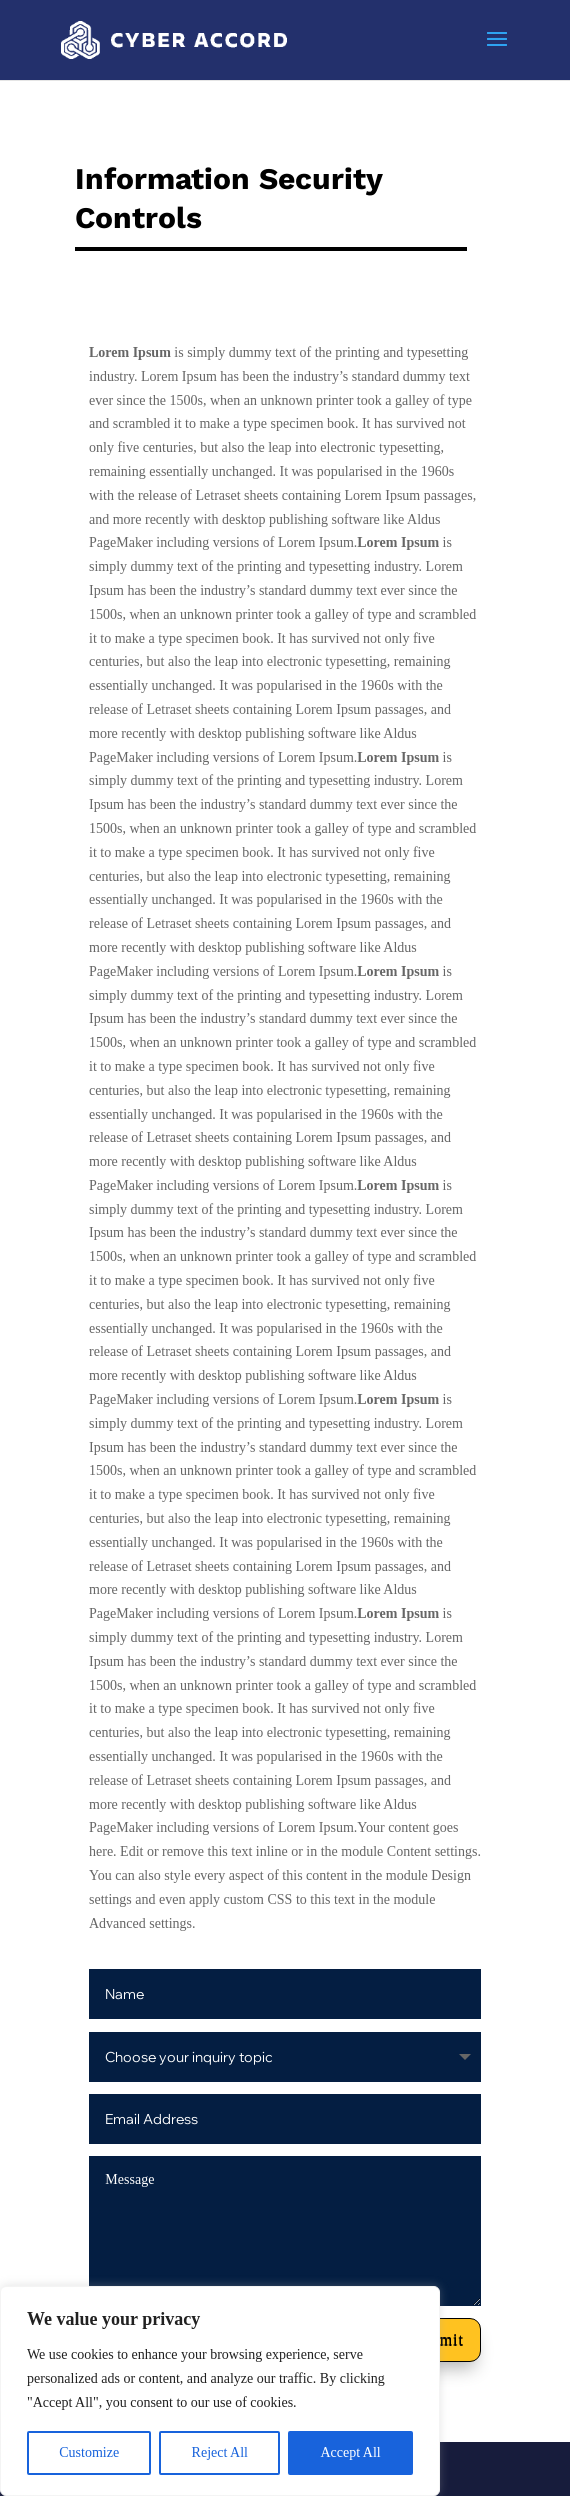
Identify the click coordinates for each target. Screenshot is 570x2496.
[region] (220, 2391)
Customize (89, 2452)
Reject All (220, 2452)
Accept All (350, 2452)
